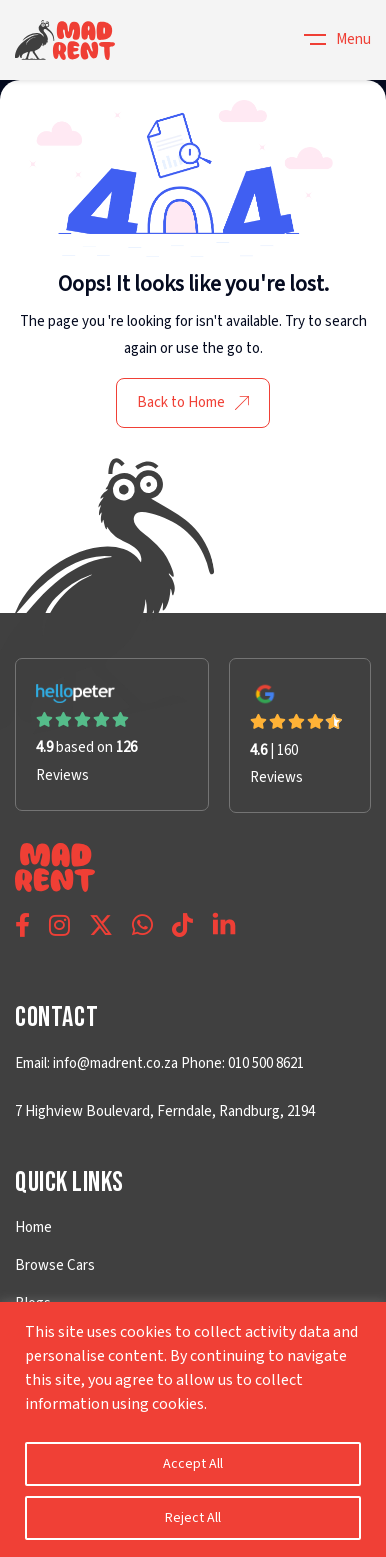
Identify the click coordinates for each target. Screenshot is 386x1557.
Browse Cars (55, 1265)
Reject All (193, 1518)
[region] (193, 1429)
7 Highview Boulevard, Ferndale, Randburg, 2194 (165, 1111)
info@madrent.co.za (115, 1063)
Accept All (193, 1464)
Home (33, 1227)
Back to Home (193, 402)
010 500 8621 (264, 1063)
